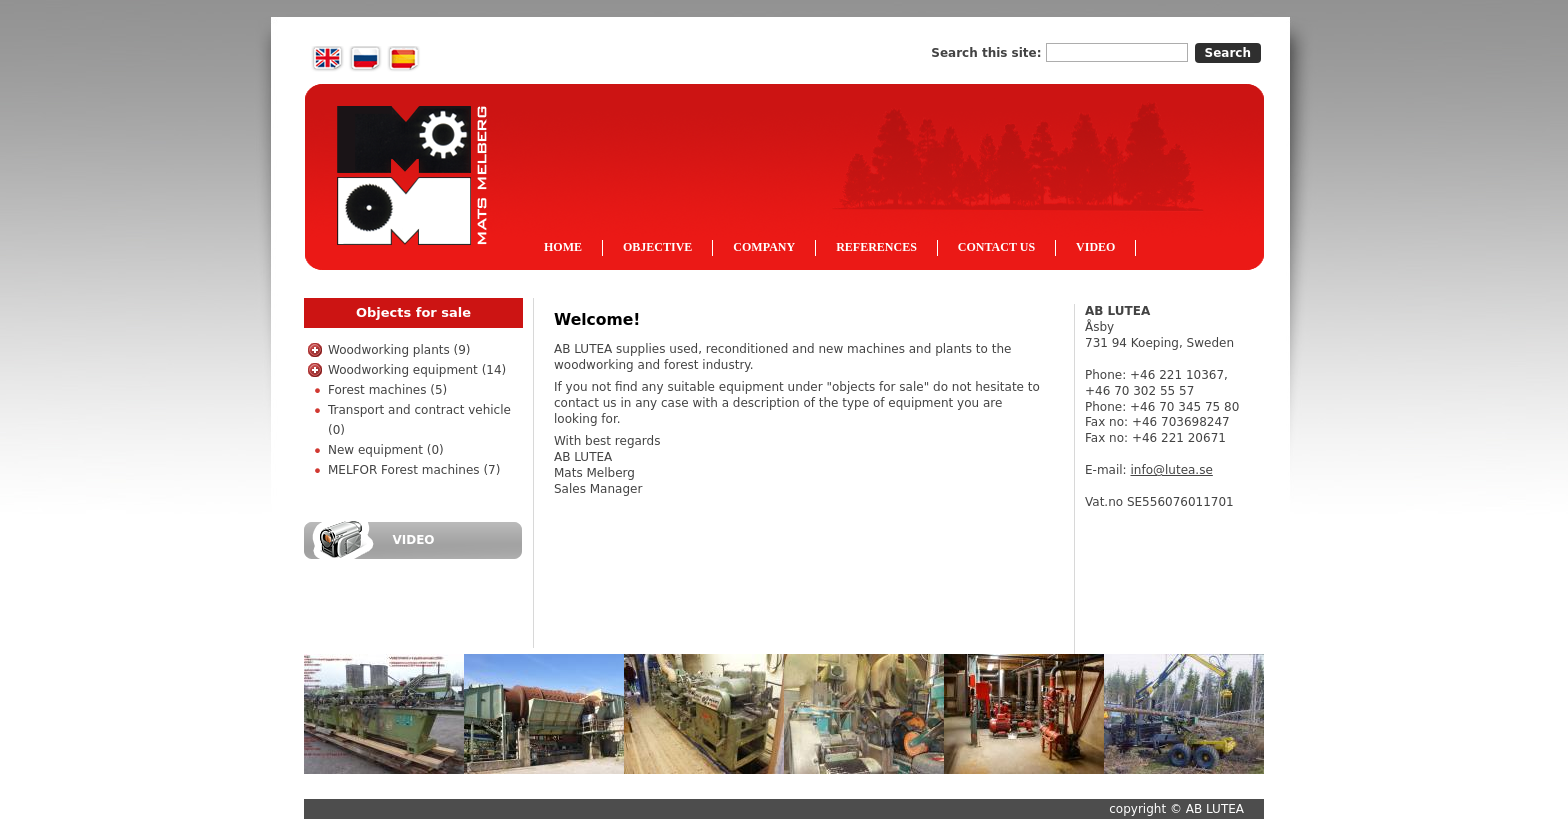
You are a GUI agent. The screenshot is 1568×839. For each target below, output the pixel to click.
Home (563, 247)
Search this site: (988, 53)
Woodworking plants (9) (399, 350)
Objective (657, 247)
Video (1095, 247)
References (876, 247)
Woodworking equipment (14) (417, 370)
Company (764, 247)
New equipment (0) (386, 450)
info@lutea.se (1171, 470)
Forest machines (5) (387, 390)
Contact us (996, 247)
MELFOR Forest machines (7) (414, 470)
